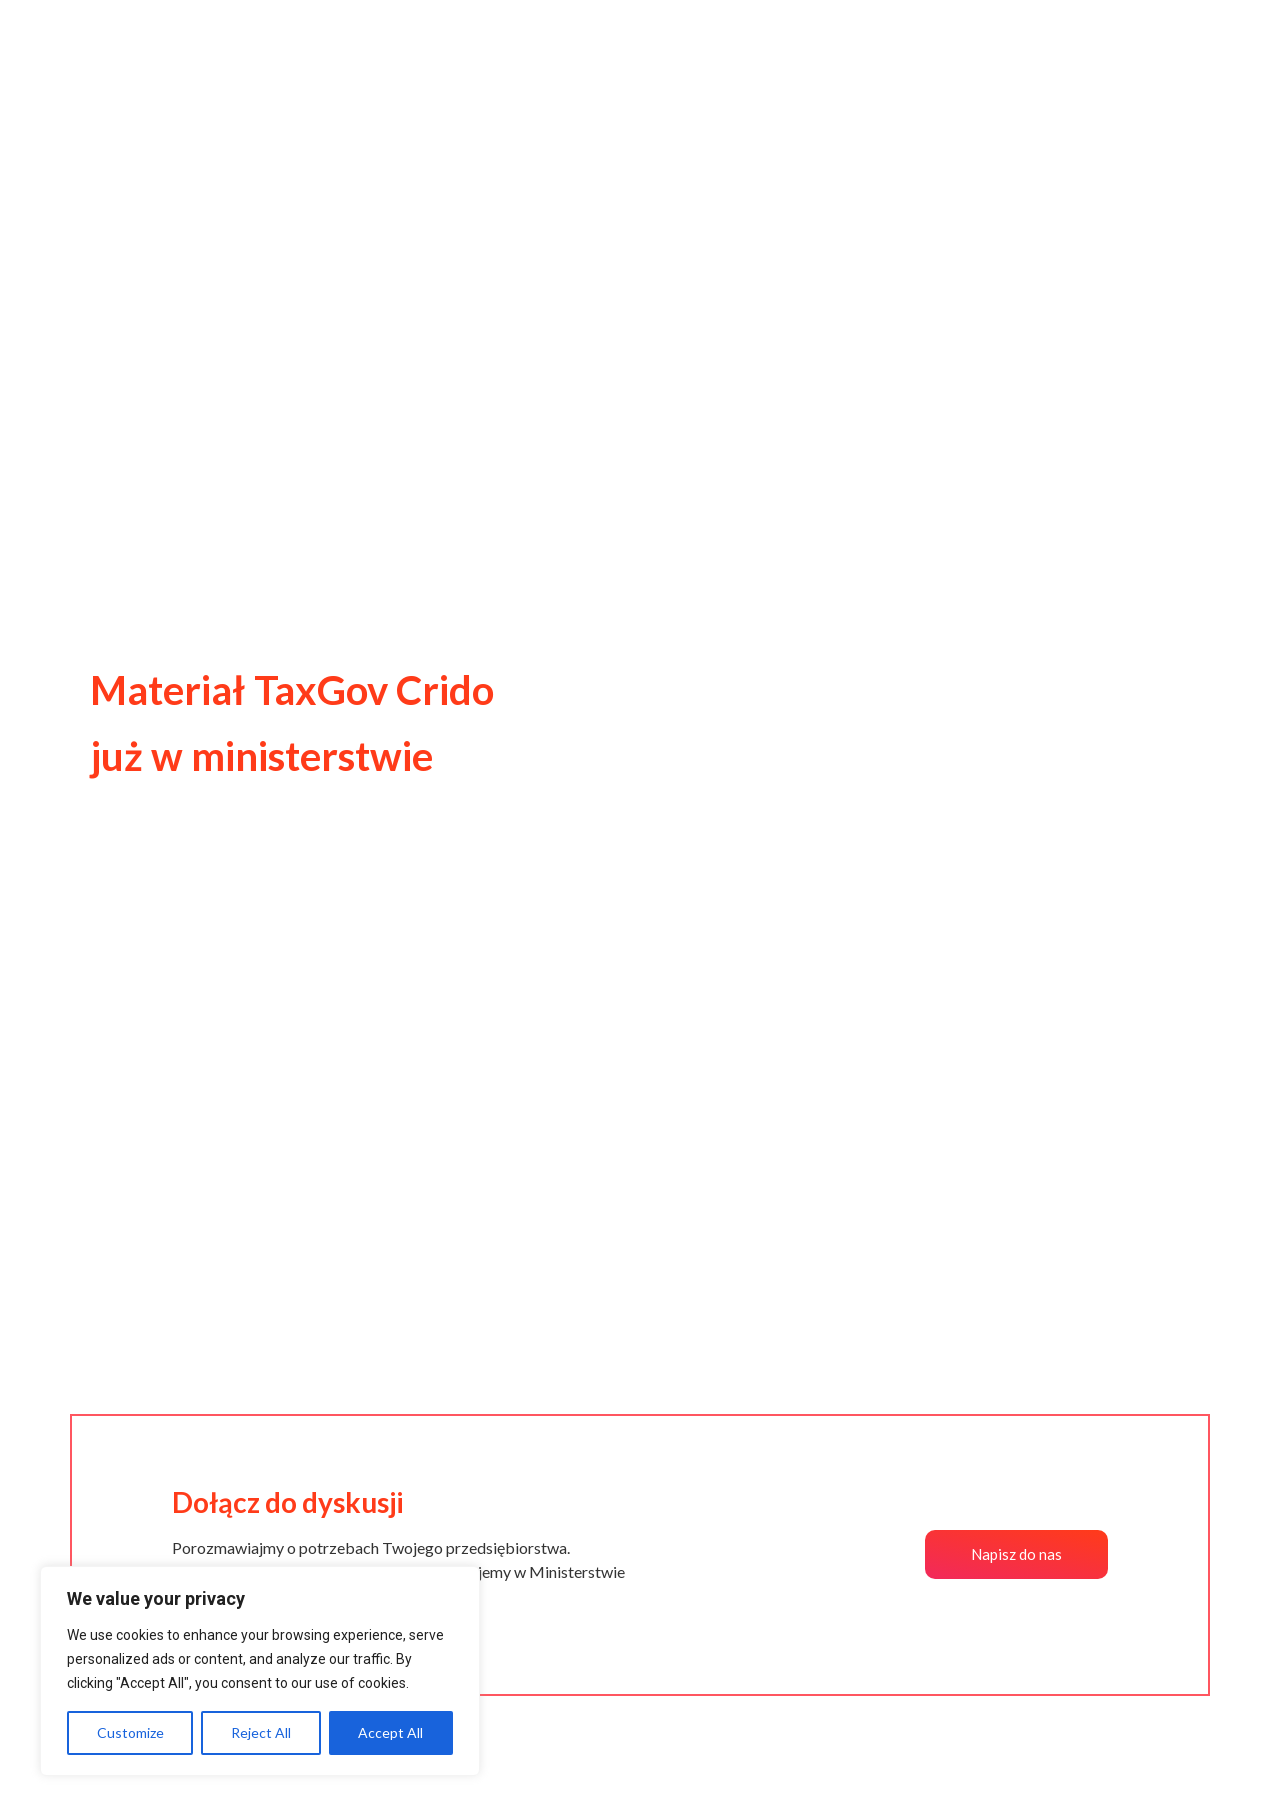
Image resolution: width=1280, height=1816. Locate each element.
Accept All (390, 1732)
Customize (130, 1732)
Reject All (261, 1732)
